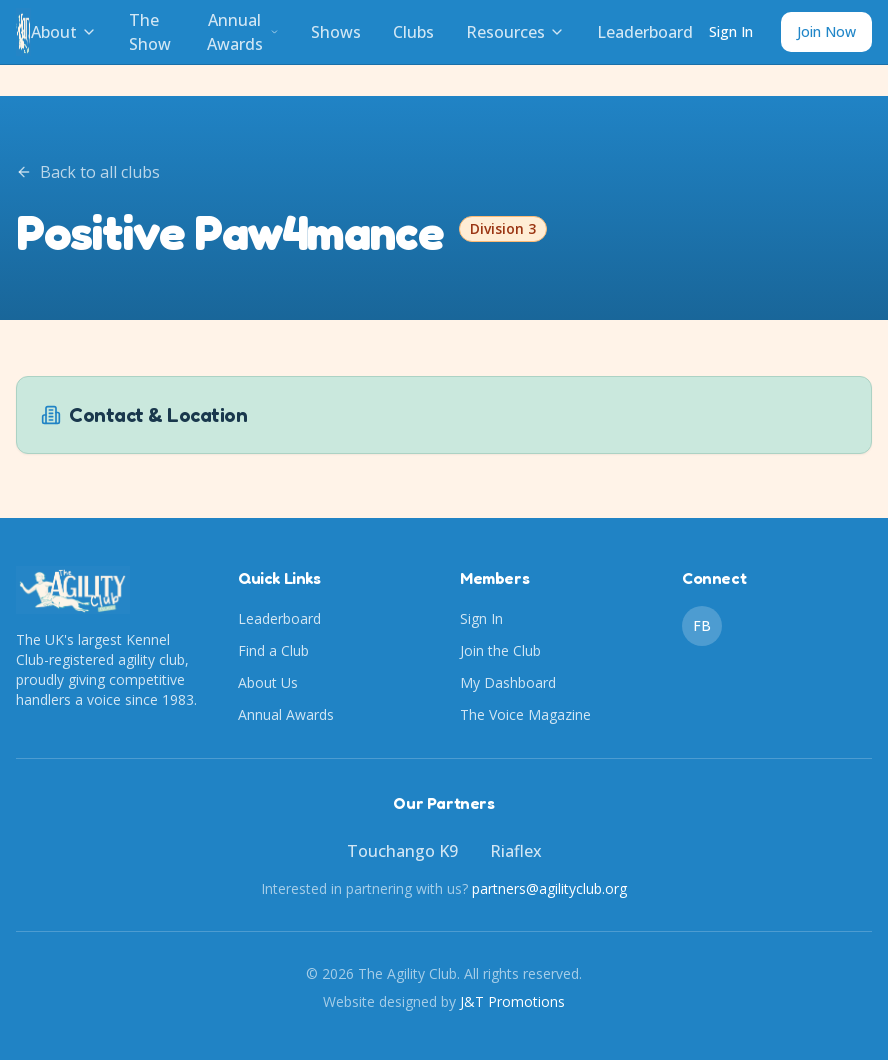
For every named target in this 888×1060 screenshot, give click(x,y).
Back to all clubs (88, 172)
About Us (268, 682)
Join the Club (500, 650)
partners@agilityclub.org (549, 888)
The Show (150, 32)
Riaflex (516, 851)
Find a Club (273, 650)
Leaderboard (645, 32)
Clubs (413, 32)
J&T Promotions (512, 1001)
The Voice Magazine (525, 714)
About (64, 32)
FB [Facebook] (702, 625)
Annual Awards (243, 32)
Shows (336, 32)
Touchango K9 (402, 851)
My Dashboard (508, 682)
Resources (515, 32)
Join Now (826, 31)
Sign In (731, 31)
